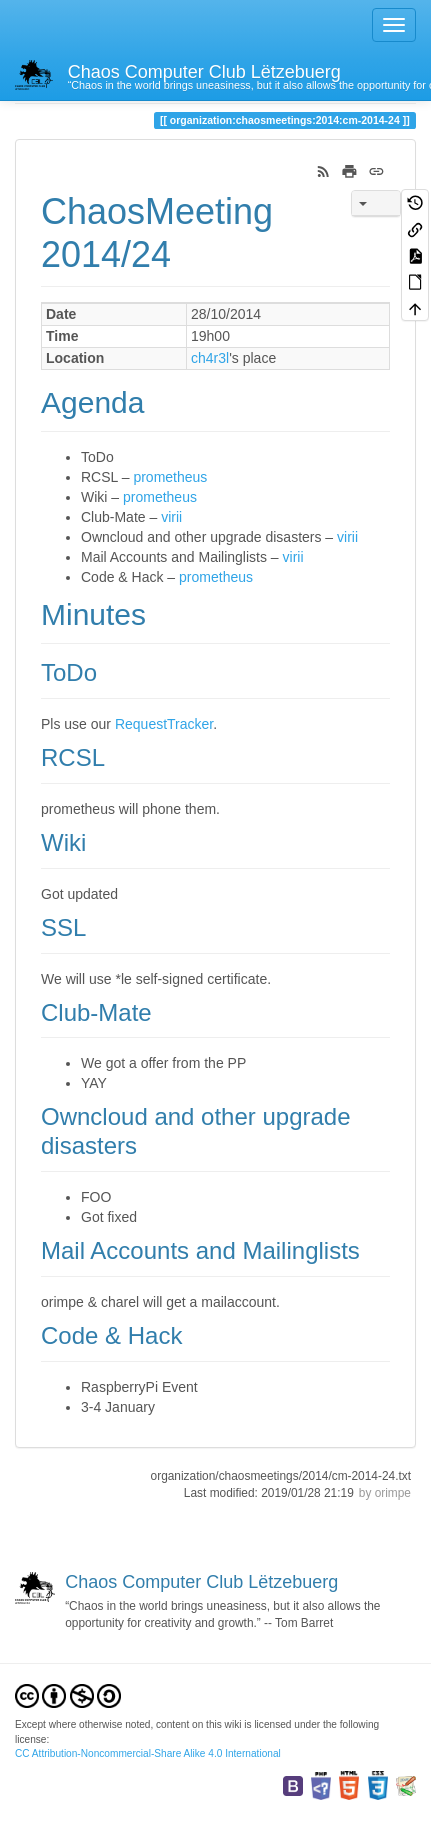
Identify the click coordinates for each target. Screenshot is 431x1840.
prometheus (170, 477)
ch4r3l (210, 358)
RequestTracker (164, 724)
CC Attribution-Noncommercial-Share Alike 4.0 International (148, 1753)
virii (171, 517)
